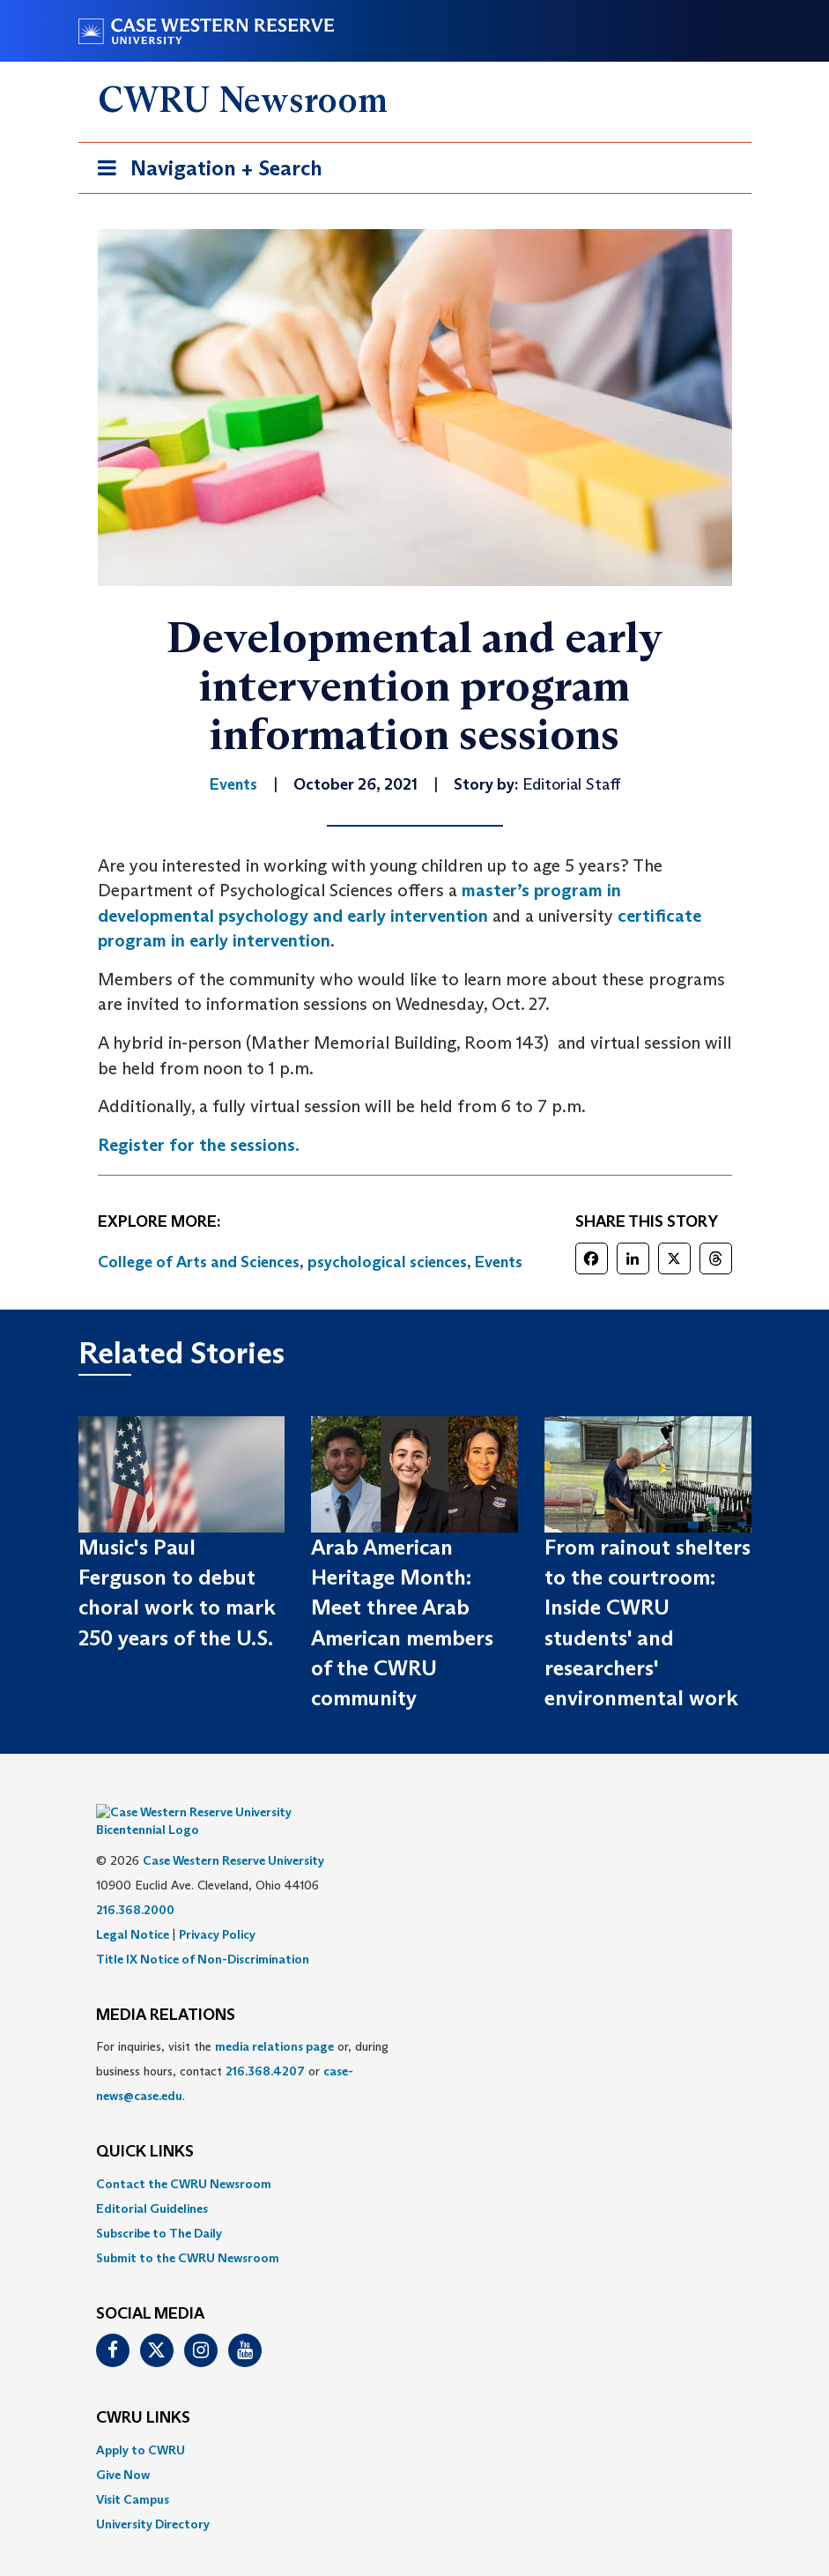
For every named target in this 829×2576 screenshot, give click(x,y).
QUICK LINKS (145, 2125)
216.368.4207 (265, 2045)
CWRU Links (143, 2392)
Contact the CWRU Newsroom (183, 2157)
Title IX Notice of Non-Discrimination (202, 1933)
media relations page (274, 2020)
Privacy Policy (217, 1908)
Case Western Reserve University (233, 1834)
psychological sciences (387, 1262)
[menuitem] (415, 2157)
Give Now (123, 2448)
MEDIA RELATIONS (165, 1989)
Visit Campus (132, 2473)
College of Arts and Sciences (199, 1262)
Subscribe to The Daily (159, 2207)
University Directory (153, 2497)
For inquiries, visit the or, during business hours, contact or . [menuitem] (242, 2044)
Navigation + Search (204, 171)
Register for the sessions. (199, 1144)
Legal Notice (132, 1908)
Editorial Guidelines (152, 2182)
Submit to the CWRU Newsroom (187, 2231)
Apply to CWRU (140, 2423)
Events (498, 1262)
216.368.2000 (135, 1883)
